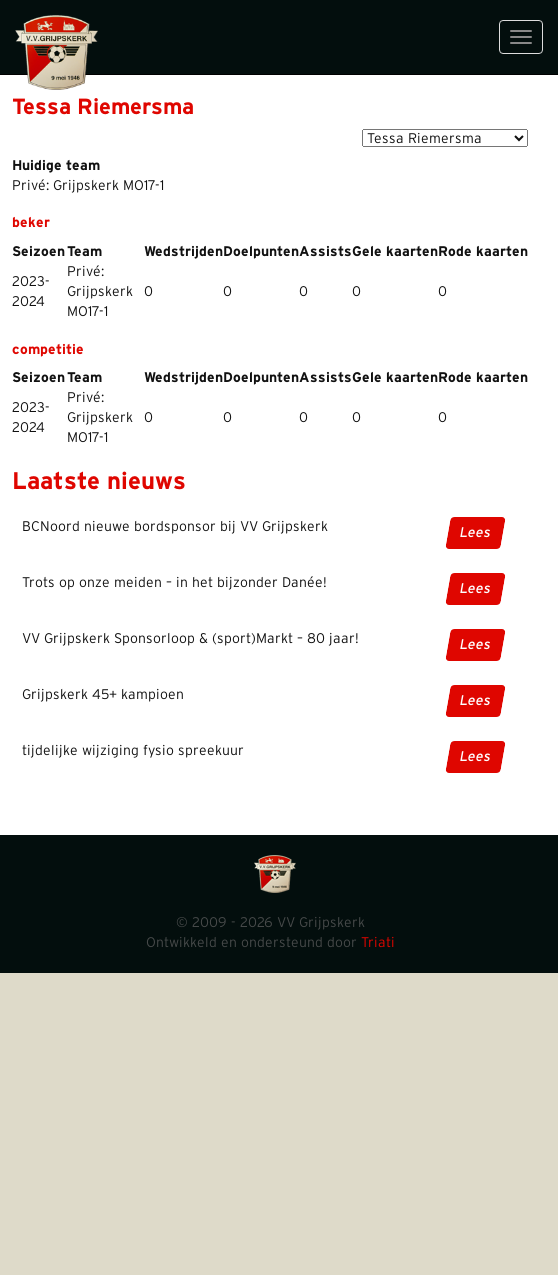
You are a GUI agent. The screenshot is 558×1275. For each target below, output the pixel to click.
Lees (475, 533)
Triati (378, 943)
